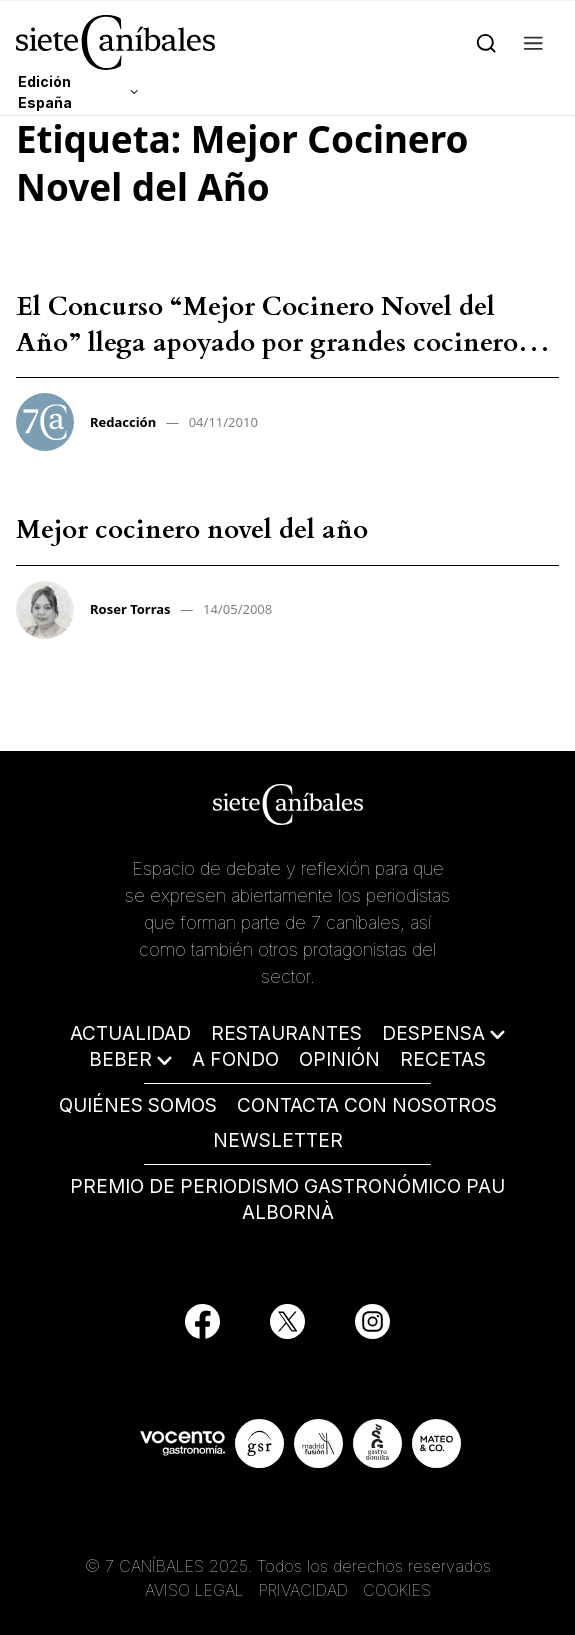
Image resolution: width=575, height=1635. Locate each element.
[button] (533, 42)
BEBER (120, 1059)
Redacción (123, 422)
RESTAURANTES (286, 1033)
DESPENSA (433, 1033)
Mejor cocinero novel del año (192, 529)
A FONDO (235, 1059)
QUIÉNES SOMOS (138, 1105)
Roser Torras (130, 609)
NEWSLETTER (278, 1140)
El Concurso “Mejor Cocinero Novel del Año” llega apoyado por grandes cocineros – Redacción (283, 343)
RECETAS (443, 1059)
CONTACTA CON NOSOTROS (367, 1105)
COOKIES (397, 1590)
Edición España (45, 92)
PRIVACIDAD (306, 1590)
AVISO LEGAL (194, 1590)
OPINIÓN (339, 1059)
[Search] (486, 42)
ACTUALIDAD (130, 1033)
